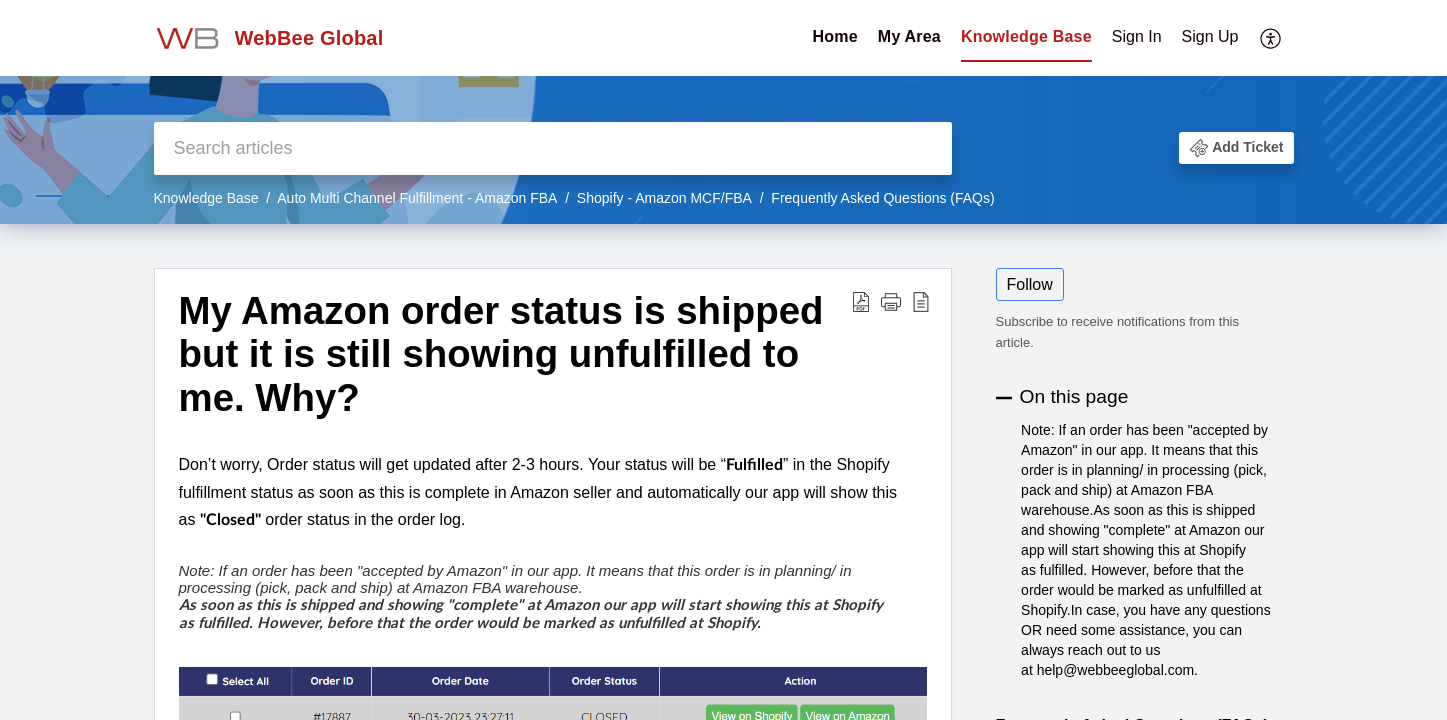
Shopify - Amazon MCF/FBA (664, 198)
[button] (1236, 148)
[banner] (723, 112)
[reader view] (921, 302)
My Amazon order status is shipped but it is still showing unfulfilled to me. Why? (501, 354)
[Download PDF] (861, 302)
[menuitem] (1175, 38)
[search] (553, 148)
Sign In (1137, 36)
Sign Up (1210, 36)
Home (835, 36)
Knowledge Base (1026, 36)
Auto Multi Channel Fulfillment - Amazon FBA (417, 198)
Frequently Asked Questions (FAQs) (882, 198)
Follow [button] (1030, 284)
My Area (909, 36)
